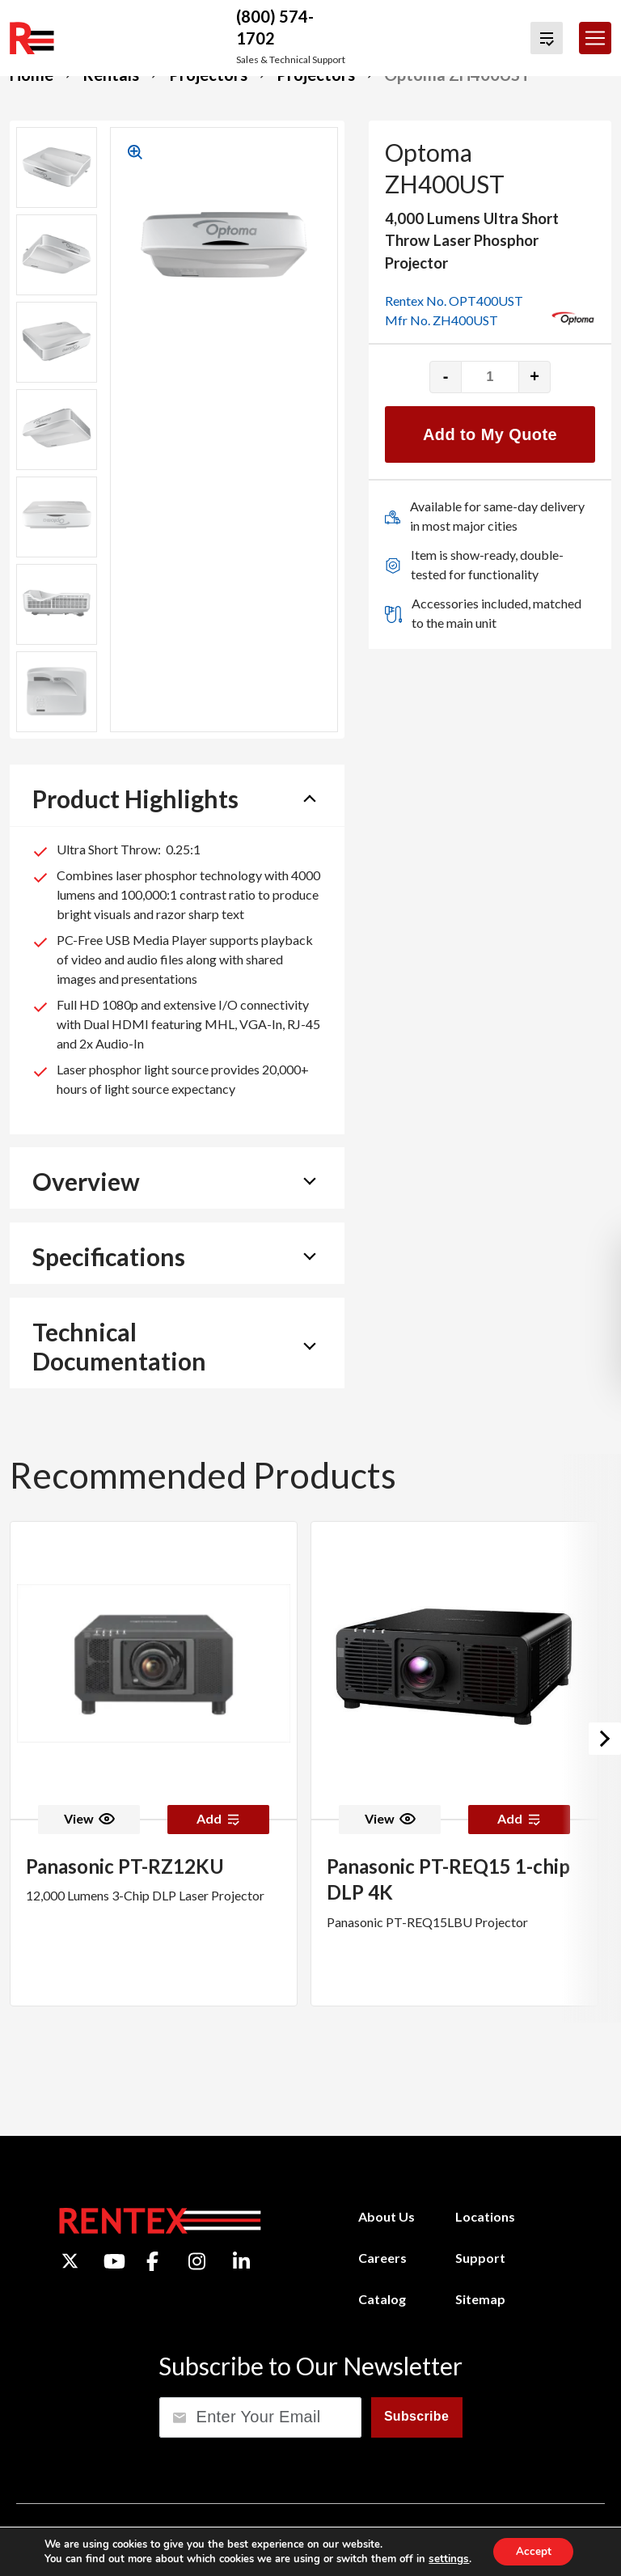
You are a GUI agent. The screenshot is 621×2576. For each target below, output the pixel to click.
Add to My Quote (490, 434)
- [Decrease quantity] (446, 376)
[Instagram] (197, 2261)
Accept (533, 2550)
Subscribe (416, 2416)
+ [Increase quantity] (534, 376)
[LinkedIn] (241, 2261)
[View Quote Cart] (546, 38)
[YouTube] (114, 2261)
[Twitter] (70, 2261)
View (89, 1818)
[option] (154, 1763)
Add (218, 1818)
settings (446, 2558)
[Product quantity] (490, 377)
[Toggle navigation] (595, 38)
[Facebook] (152, 2261)
